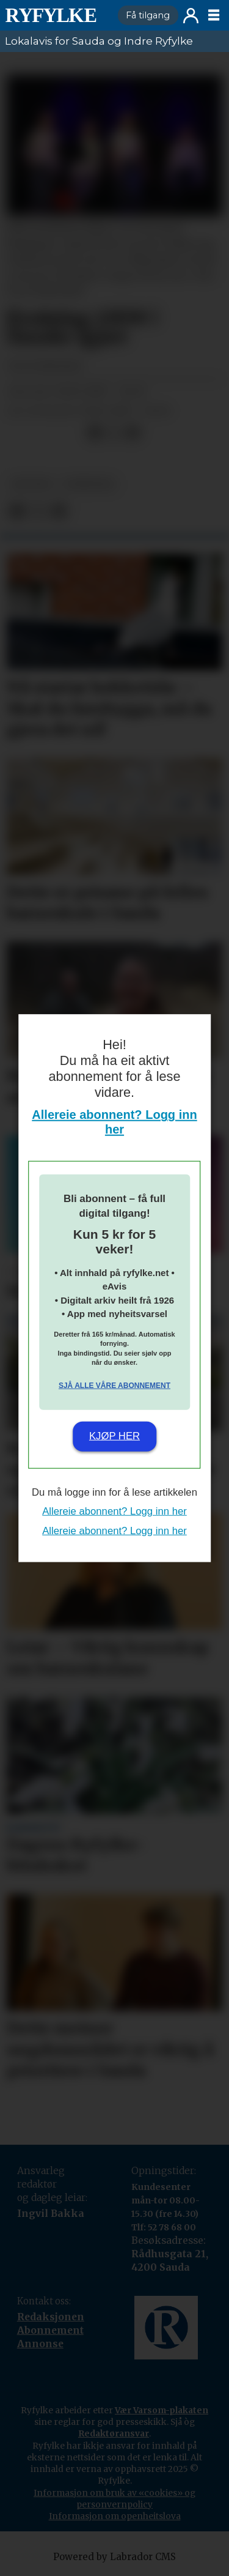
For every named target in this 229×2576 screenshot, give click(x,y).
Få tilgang (148, 15)
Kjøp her (114, 1436)
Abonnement (50, 2330)
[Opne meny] (214, 15)
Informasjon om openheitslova (115, 2516)
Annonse (40, 2344)
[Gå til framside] (50, 15)
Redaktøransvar (113, 2433)
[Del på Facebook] (94, 433)
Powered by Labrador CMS (114, 2557)
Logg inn (190, 15)
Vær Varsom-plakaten (161, 2410)
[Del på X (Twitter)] (114, 433)
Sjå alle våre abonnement (114, 1385)
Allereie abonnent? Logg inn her (114, 1511)
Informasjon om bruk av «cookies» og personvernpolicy (114, 2498)
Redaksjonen (50, 2317)
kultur (31, 484)
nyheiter (88, 484)
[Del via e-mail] (133, 433)
